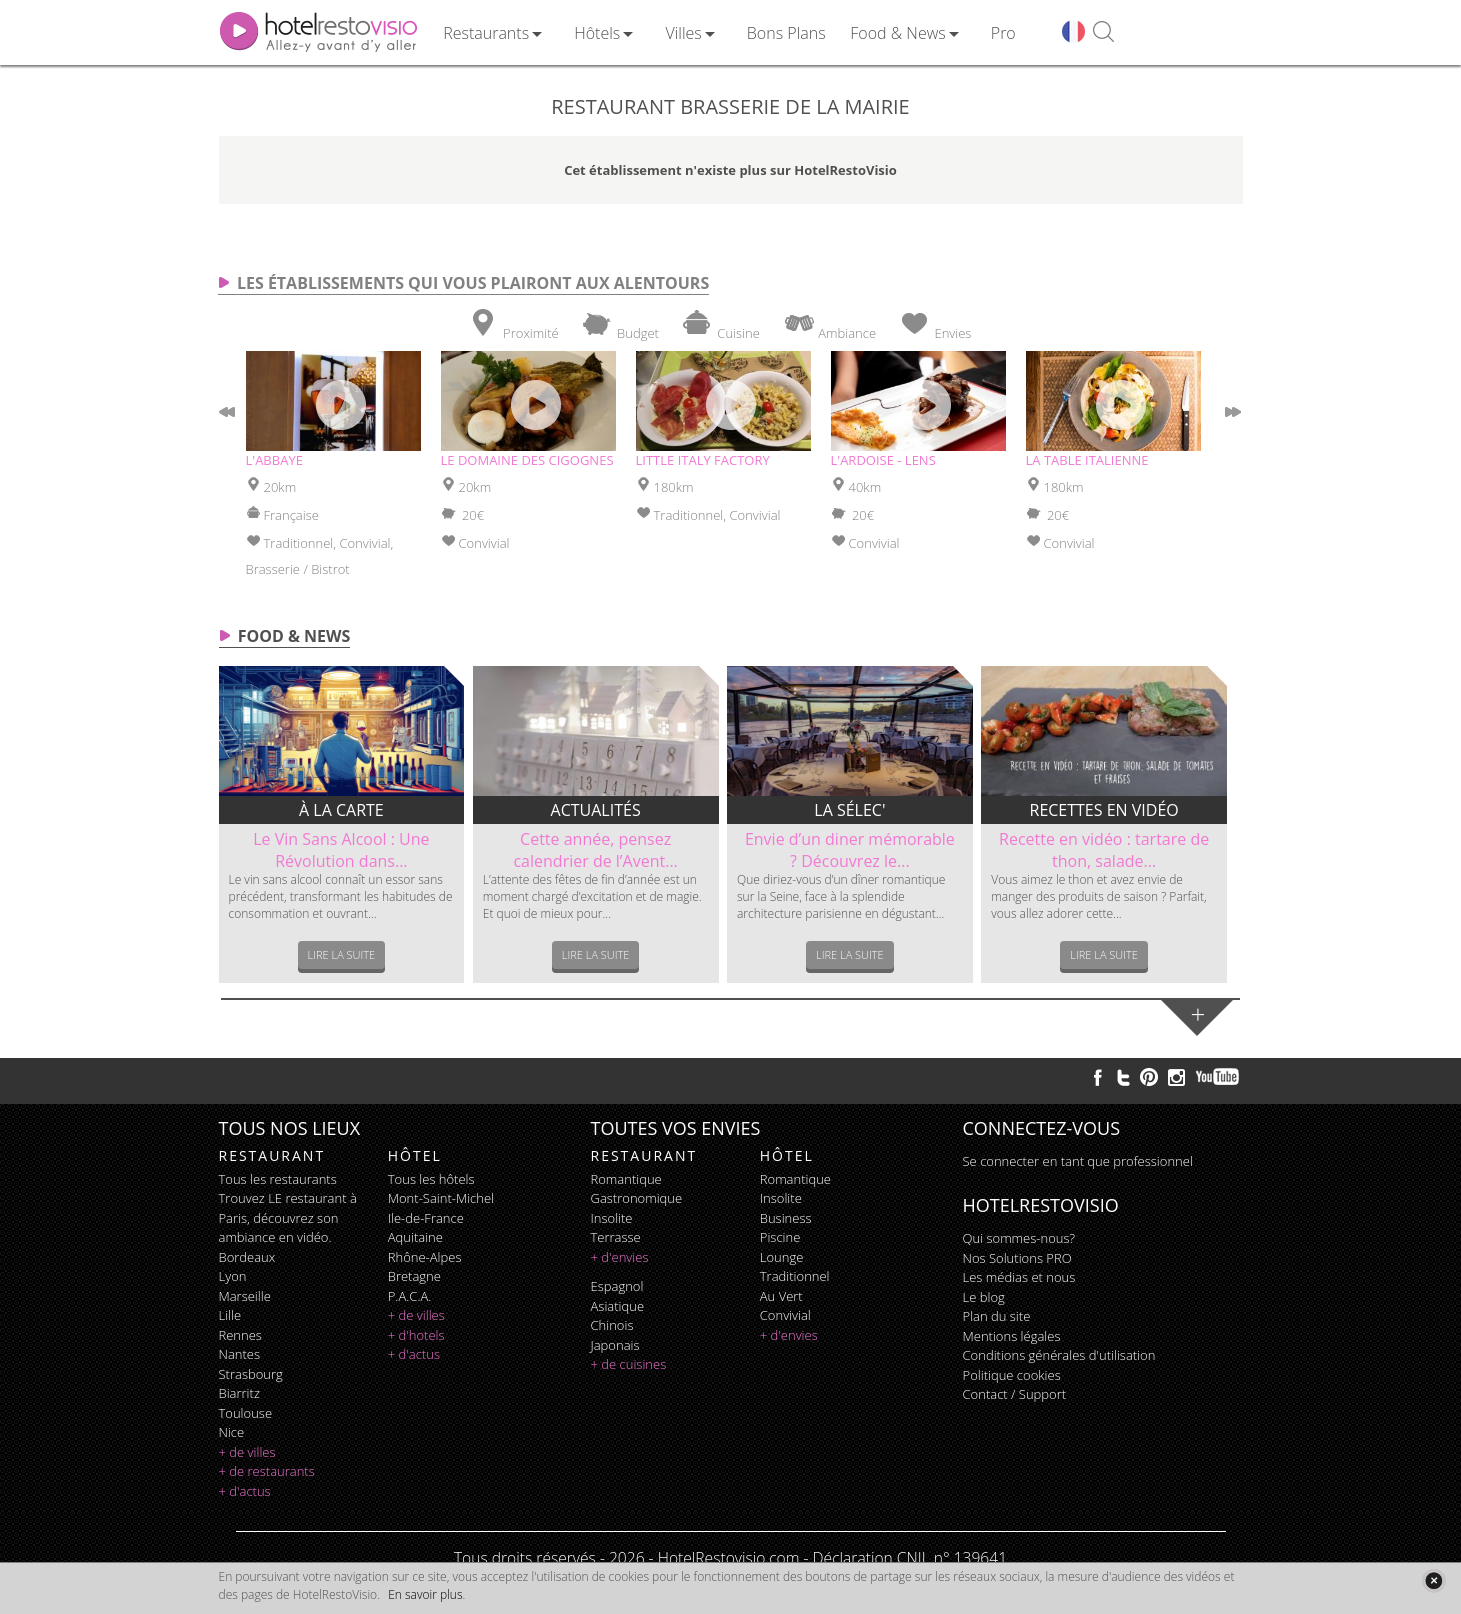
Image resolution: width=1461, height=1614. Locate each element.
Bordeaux (247, 1257)
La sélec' (849, 810)
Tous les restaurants (278, 1179)
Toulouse (246, 1413)
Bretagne (414, 1276)
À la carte (341, 810)
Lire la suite (342, 954)
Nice (232, 1432)
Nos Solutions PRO (1017, 1258)
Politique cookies (1012, 1375)
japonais (615, 1345)
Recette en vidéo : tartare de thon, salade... (1104, 850)
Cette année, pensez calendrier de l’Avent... (595, 850)
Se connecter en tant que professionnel (1078, 1161)
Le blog (984, 1297)
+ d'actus (245, 1491)
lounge (782, 1257)
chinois (612, 1325)
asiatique (618, 1306)
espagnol (617, 1286)
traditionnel (795, 1276)
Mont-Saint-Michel (441, 1198)
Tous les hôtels (431, 1179)
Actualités (596, 810)
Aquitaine (415, 1237)
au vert (781, 1296)
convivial (785, 1315)
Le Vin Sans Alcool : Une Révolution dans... (341, 850)
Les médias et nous (1019, 1277)
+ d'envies (620, 1257)
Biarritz (239, 1393)
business (786, 1218)
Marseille (245, 1296)
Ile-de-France (426, 1218)
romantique (626, 1179)
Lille (230, 1315)
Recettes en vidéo (1104, 810)
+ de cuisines (629, 1364)
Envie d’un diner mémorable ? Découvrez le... (850, 850)
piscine (780, 1237)
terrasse (616, 1237)
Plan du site (997, 1316)
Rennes (240, 1335)
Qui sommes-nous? (1019, 1238)
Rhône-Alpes (425, 1257)
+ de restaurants (267, 1471)
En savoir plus (425, 1594)
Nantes (239, 1354)
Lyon (233, 1276)
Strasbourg (251, 1374)
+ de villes (247, 1452)
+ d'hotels (416, 1335)
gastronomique (637, 1198)
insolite (612, 1218)
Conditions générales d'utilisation (1059, 1355)
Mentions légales (1012, 1336)
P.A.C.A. (410, 1296)
